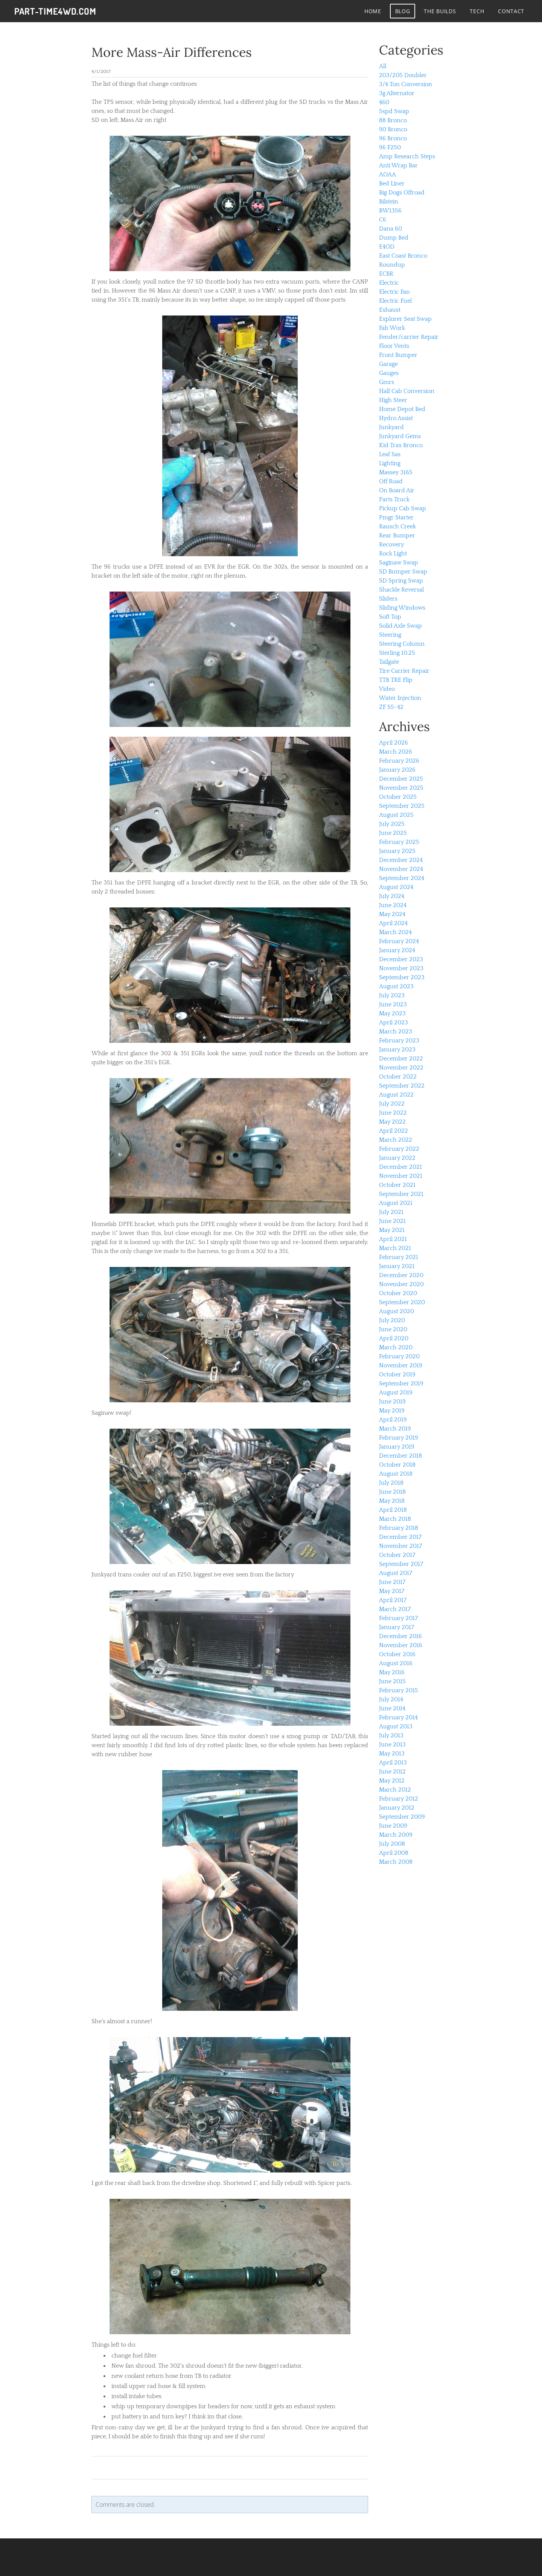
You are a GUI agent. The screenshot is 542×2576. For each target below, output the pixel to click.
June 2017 (392, 1582)
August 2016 (396, 1663)
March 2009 (396, 1834)
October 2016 (397, 1654)
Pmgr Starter (396, 517)
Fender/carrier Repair (408, 337)
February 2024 (399, 941)
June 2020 (393, 1329)
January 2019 (396, 1446)
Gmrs (386, 382)
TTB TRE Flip (396, 680)
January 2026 (397, 769)
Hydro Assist (396, 418)
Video (387, 689)
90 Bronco (393, 129)
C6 (382, 219)
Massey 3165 (396, 472)
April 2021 (393, 1239)
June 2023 (393, 1004)
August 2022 (396, 1094)
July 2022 (392, 1103)
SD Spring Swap (401, 580)
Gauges (389, 373)
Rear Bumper (397, 535)
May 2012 (392, 1780)
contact (510, 11)
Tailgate (389, 661)
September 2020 (402, 1302)
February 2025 (399, 842)
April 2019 (393, 1419)
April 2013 (393, 1762)
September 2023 (402, 977)
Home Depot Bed (402, 409)
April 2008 (393, 1852)
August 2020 (396, 1311)
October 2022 (398, 1076)
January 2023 (397, 1049)
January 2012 (396, 1807)
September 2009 (402, 1816)
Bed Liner (392, 183)
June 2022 (393, 1112)
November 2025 (401, 787)
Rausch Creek (397, 526)
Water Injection (400, 698)
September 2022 (402, 1085)
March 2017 (395, 1609)
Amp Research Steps (407, 156)
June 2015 (392, 1681)
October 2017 (397, 1555)
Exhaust (389, 309)
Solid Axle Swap (400, 625)
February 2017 (398, 1618)
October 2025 (398, 796)
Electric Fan (394, 291)
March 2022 (395, 1139)
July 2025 (392, 824)
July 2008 (392, 1843)
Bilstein (388, 201)
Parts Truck (394, 499)
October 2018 (397, 1464)
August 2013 (396, 1726)
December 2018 (400, 1455)
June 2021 (392, 1221)
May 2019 (392, 1410)
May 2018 (392, 1500)
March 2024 (395, 932)
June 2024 (392, 905)
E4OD (386, 246)
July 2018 (391, 1482)
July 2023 (392, 995)
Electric (389, 282)
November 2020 (401, 1284)
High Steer (393, 400)
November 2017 (400, 1546)
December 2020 (401, 1275)
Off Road (391, 481)
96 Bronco (393, 138)
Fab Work (392, 328)
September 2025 (402, 806)
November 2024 (401, 869)
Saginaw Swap (398, 562)
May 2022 (392, 1121)
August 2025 (396, 815)
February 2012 (398, 1798)
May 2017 (391, 1591)
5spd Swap (394, 111)
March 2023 (395, 1031)
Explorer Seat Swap (405, 319)
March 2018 (395, 1519)
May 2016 (392, 1672)
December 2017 (400, 1537)
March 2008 (396, 1861)
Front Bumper (398, 355)
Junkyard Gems (400, 436)
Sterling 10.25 (397, 652)
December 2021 (400, 1167)
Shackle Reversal (401, 589)
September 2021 (401, 1194)
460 (384, 102)
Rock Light (393, 553)
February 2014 (398, 1717)
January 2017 (396, 1627)
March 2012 (395, 1789)
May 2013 (392, 1753)
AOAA (387, 174)
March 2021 (395, 1248)
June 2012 (392, 1771)
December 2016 (400, 1636)
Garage (388, 364)
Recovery (391, 544)
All (382, 66)
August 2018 (396, 1473)
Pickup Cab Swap (402, 508)
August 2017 (395, 1573)
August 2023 (396, 986)
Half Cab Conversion (406, 391)
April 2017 (392, 1600)
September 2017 (401, 1564)
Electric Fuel (395, 300)
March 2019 (395, 1428)
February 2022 (399, 1148)
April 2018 (393, 1509)
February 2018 (398, 1528)
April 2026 (393, 742)
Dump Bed (393, 237)
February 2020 (399, 1356)
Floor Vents (394, 346)
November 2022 (401, 1067)
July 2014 (391, 1699)
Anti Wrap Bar (398, 165)
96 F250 (390, 147)
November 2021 (400, 1176)
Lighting (389, 463)
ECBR (386, 273)
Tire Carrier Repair (404, 671)
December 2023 (401, 959)
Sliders (388, 598)
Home (372, 11)
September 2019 (401, 1383)
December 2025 (401, 778)
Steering (390, 634)
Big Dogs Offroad (402, 192)
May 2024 (392, 914)
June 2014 (392, 1708)
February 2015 (398, 1690)
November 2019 (400, 1365)
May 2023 (392, 1013)
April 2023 (393, 1022)
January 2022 (397, 1157)
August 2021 (396, 1203)
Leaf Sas (389, 454)
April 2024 (393, 923)
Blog (401, 11)
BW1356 (390, 210)
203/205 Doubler (403, 75)
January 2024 (397, 950)
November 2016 (400, 1645)
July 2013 (391, 1735)
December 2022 (401, 1058)
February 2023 (399, 1040)
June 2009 (393, 1825)
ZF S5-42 (391, 707)
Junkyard (391, 427)
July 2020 (392, 1320)
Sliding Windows (402, 607)
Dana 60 (390, 228)
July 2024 (391, 896)
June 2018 (392, 1491)
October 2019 (397, 1374)
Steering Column (402, 643)
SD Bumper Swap (403, 571)
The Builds (439, 11)
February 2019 (398, 1437)
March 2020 (396, 1347)
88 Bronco (393, 120)
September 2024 (401, 878)
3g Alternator (396, 93)
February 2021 (398, 1257)
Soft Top (390, 616)
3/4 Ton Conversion (405, 84)
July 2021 (391, 1212)
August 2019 (396, 1392)
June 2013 (392, 1744)
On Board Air (396, 490)
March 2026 (395, 751)
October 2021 (397, 1185)
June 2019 (392, 1401)
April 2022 (393, 1130)
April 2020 (393, 1338)
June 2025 (393, 833)
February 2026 (399, 760)
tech (476, 11)
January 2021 (396, 1266)
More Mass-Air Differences (171, 52)
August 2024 (396, 887)
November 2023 (401, 968)
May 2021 (392, 1230)
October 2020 (398, 1293)
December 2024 (401, 860)
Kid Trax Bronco (401, 445)
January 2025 (397, 851)
